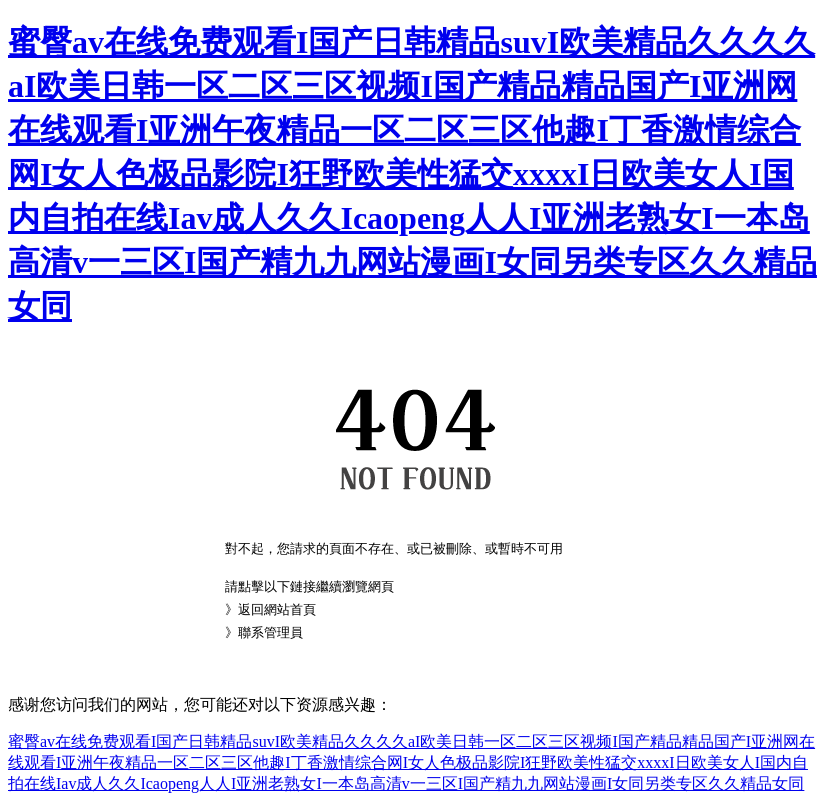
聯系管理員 (270, 632)
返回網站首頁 (277, 609)
